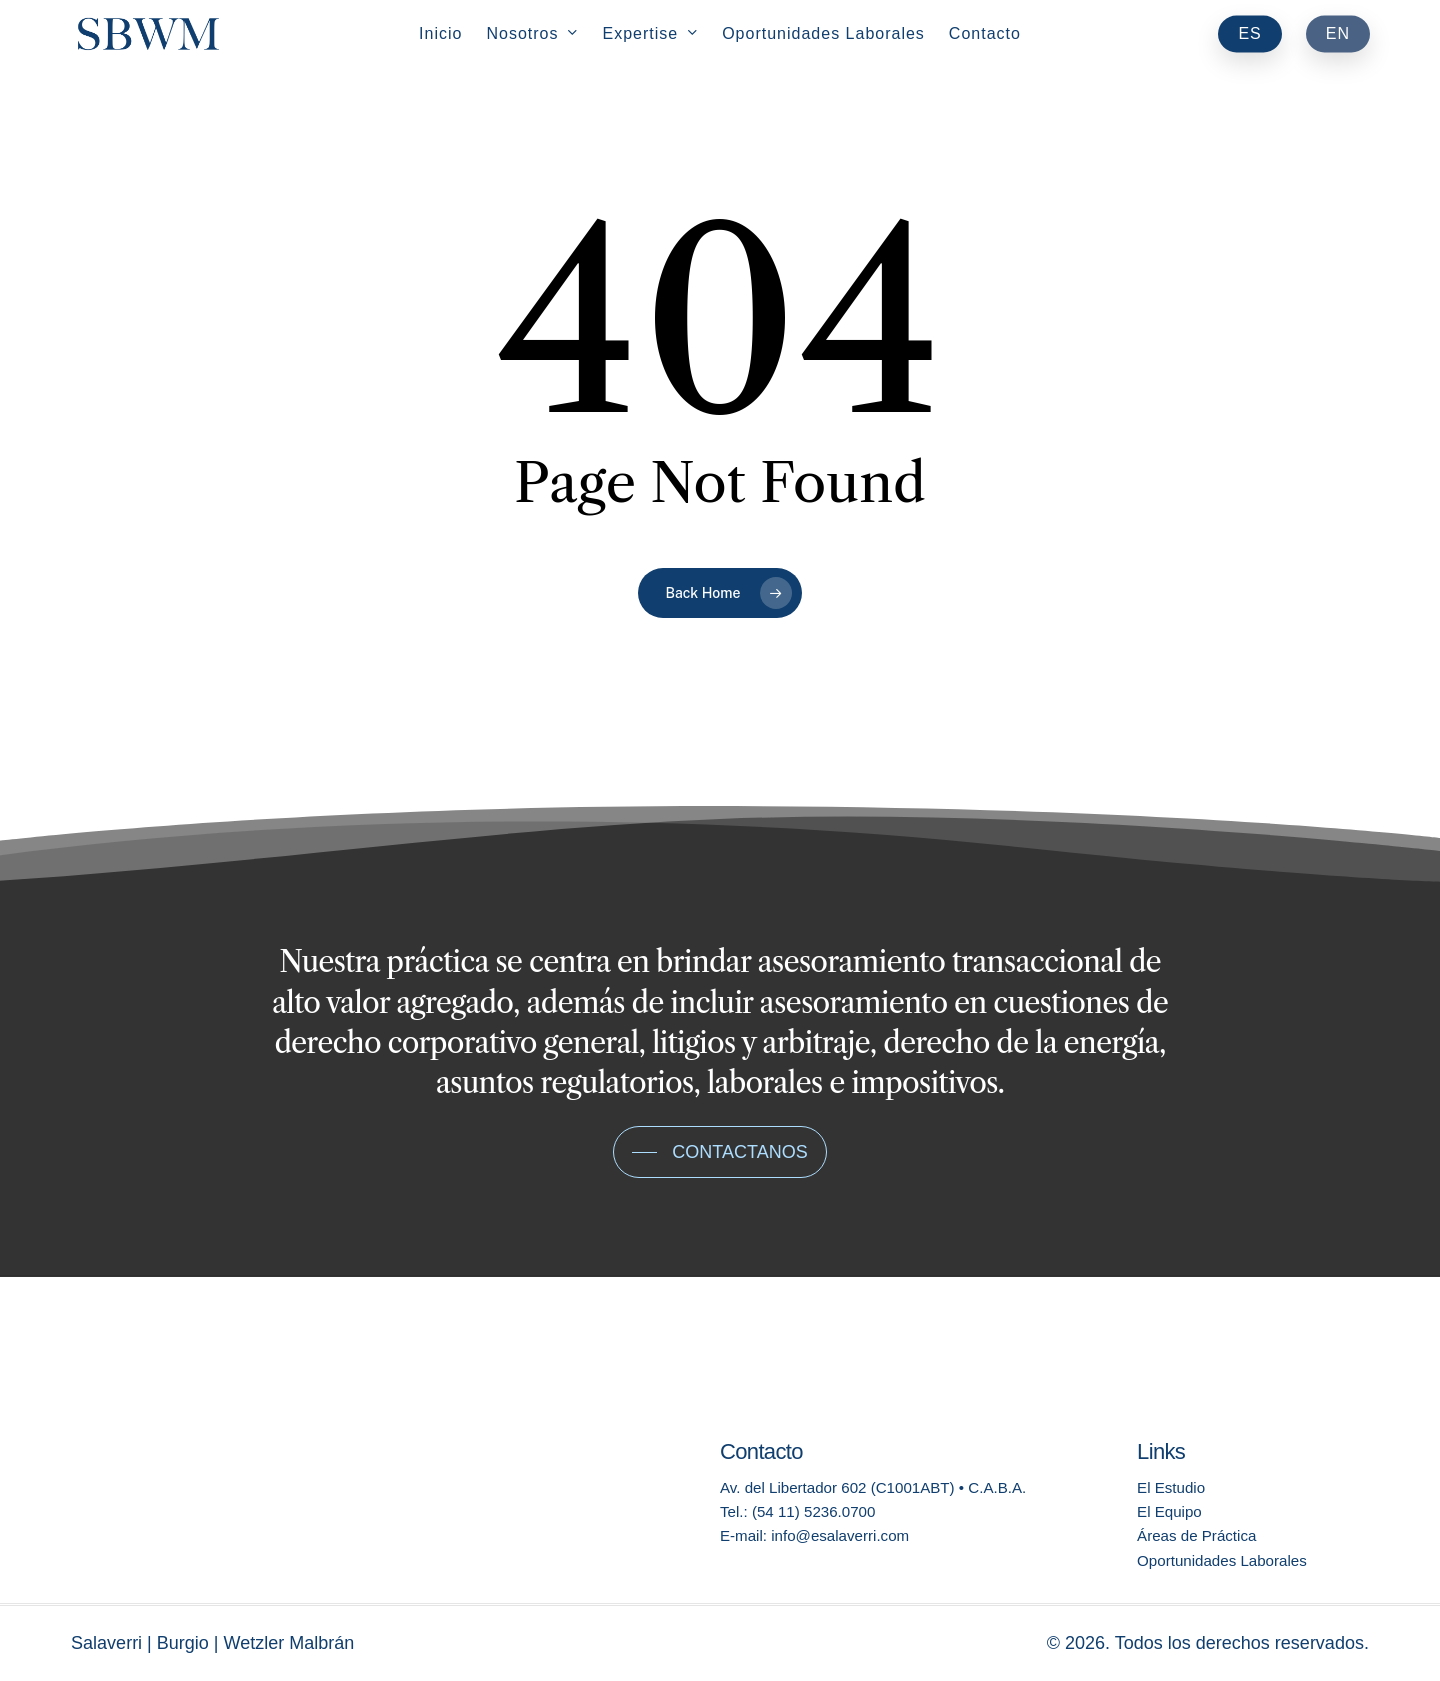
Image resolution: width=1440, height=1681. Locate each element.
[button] (719, 1152)
